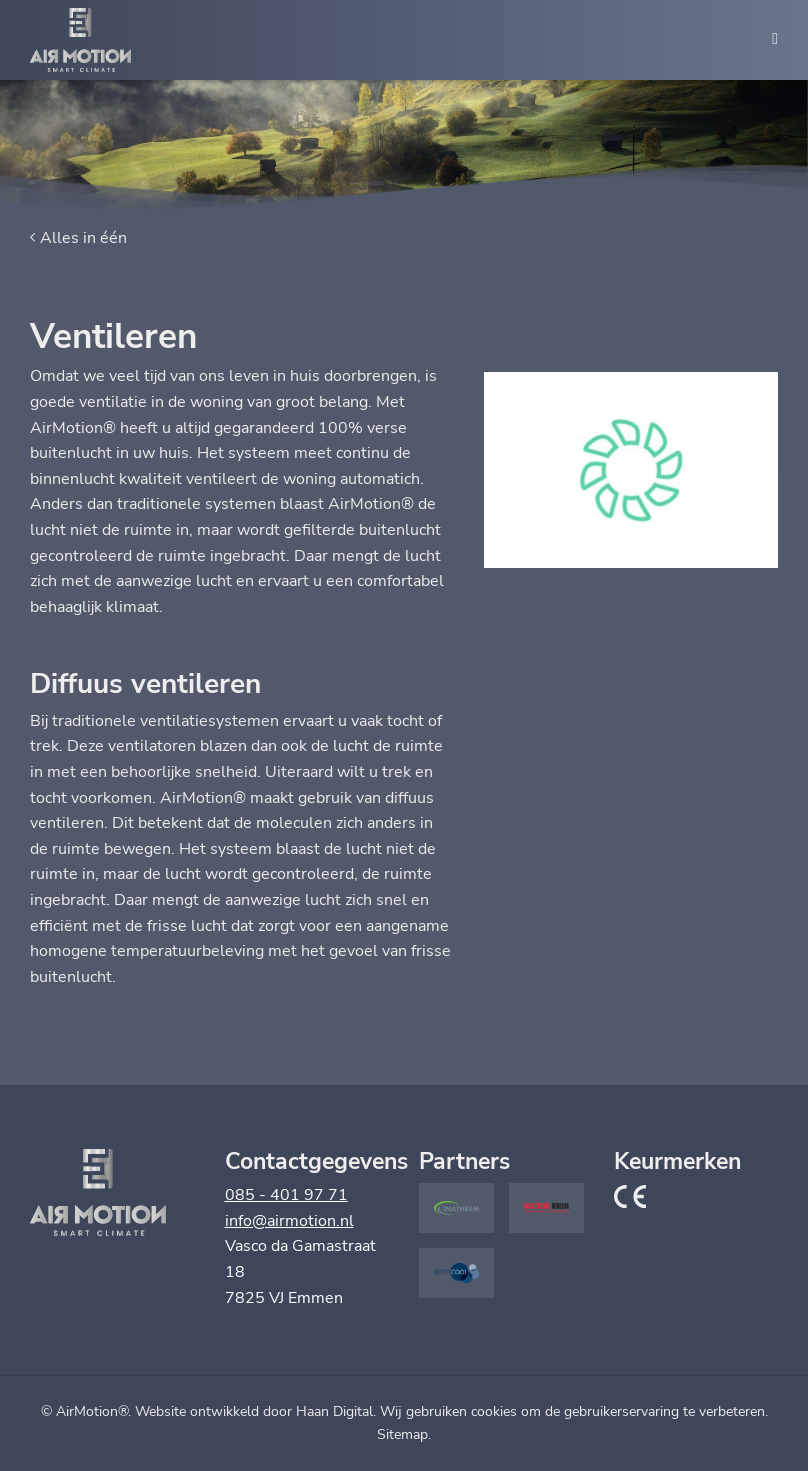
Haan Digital (334, 1411)
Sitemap (402, 1434)
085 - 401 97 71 (286, 1195)
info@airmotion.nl (289, 1221)
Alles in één (83, 238)
